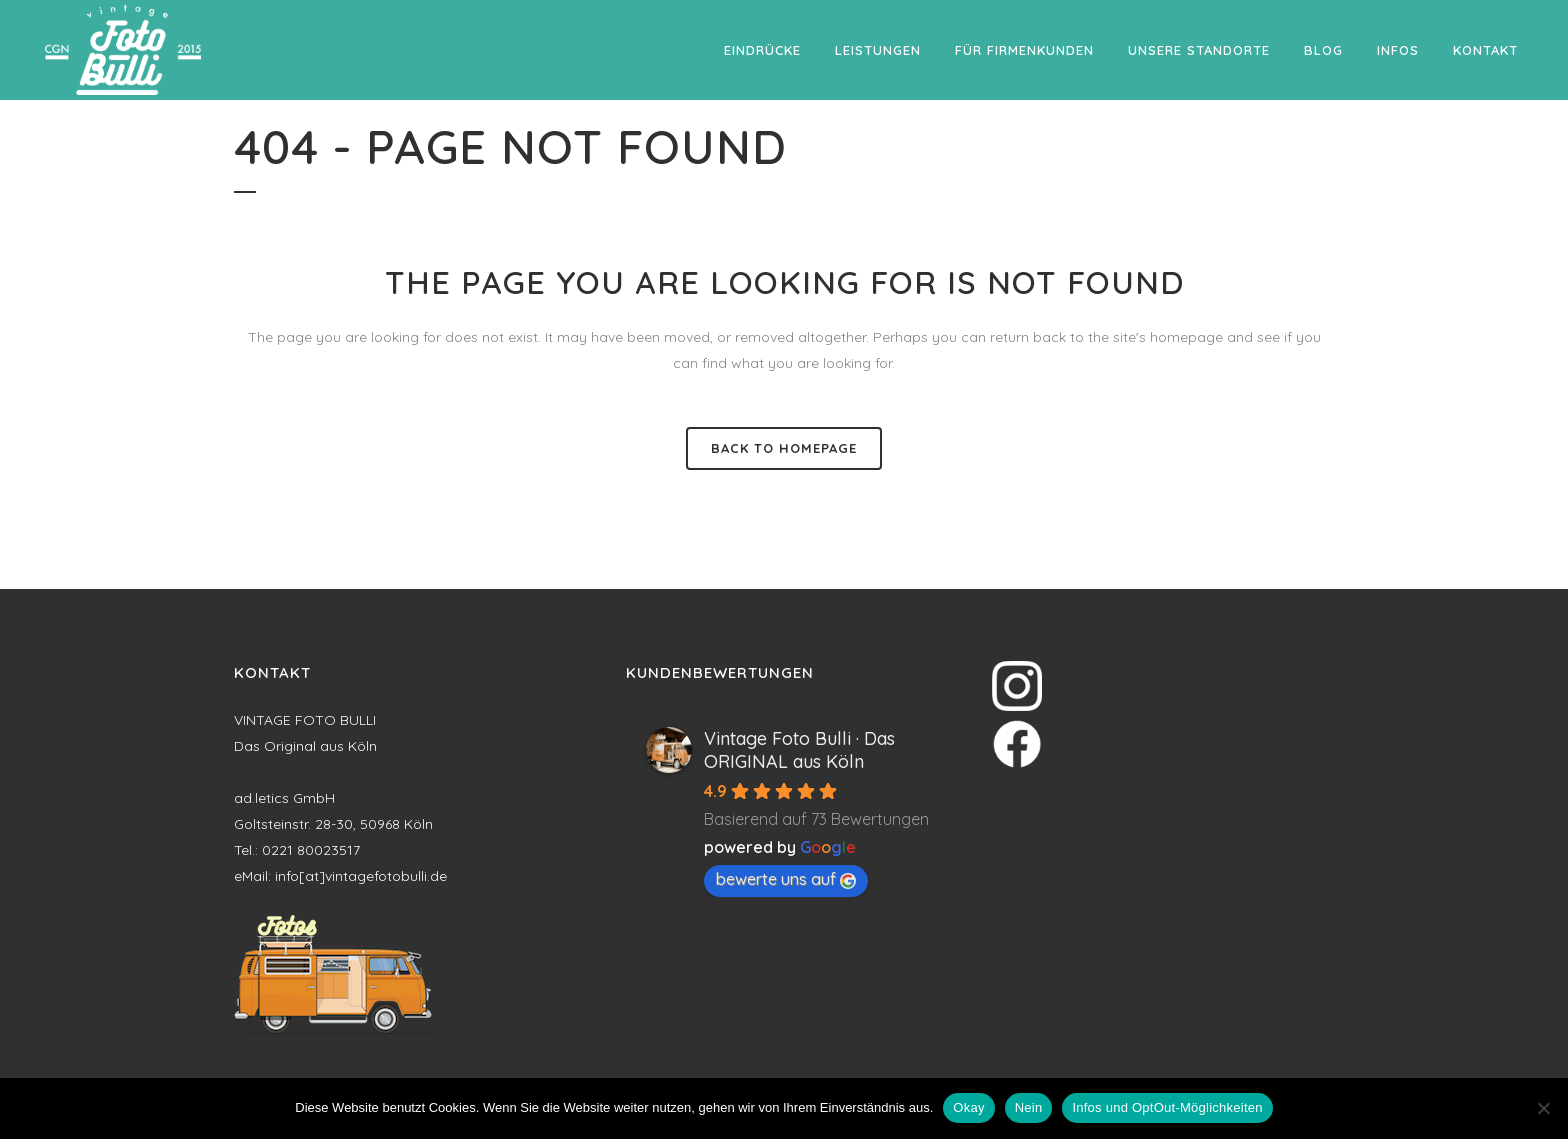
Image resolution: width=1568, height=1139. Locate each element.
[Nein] (1543, 1108)
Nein (1029, 1107)
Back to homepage (784, 448)
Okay (968, 1107)
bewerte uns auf (786, 879)
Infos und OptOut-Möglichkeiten (1167, 1107)
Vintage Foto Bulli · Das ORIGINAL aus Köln (799, 750)
